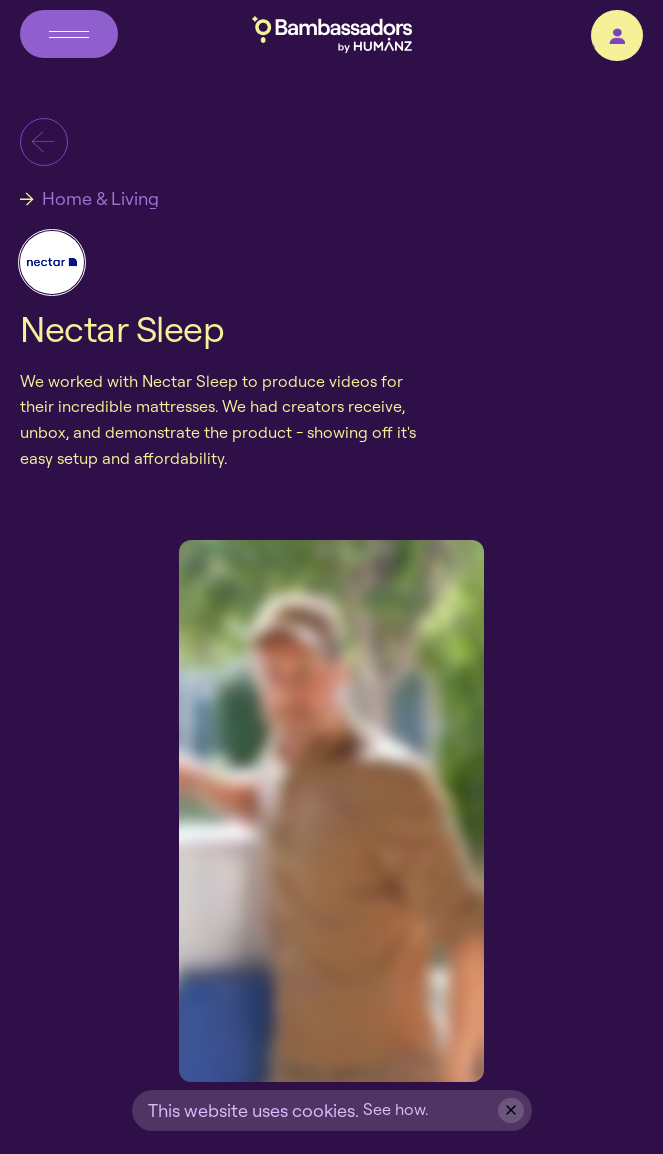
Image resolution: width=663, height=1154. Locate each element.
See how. (395, 1109)
